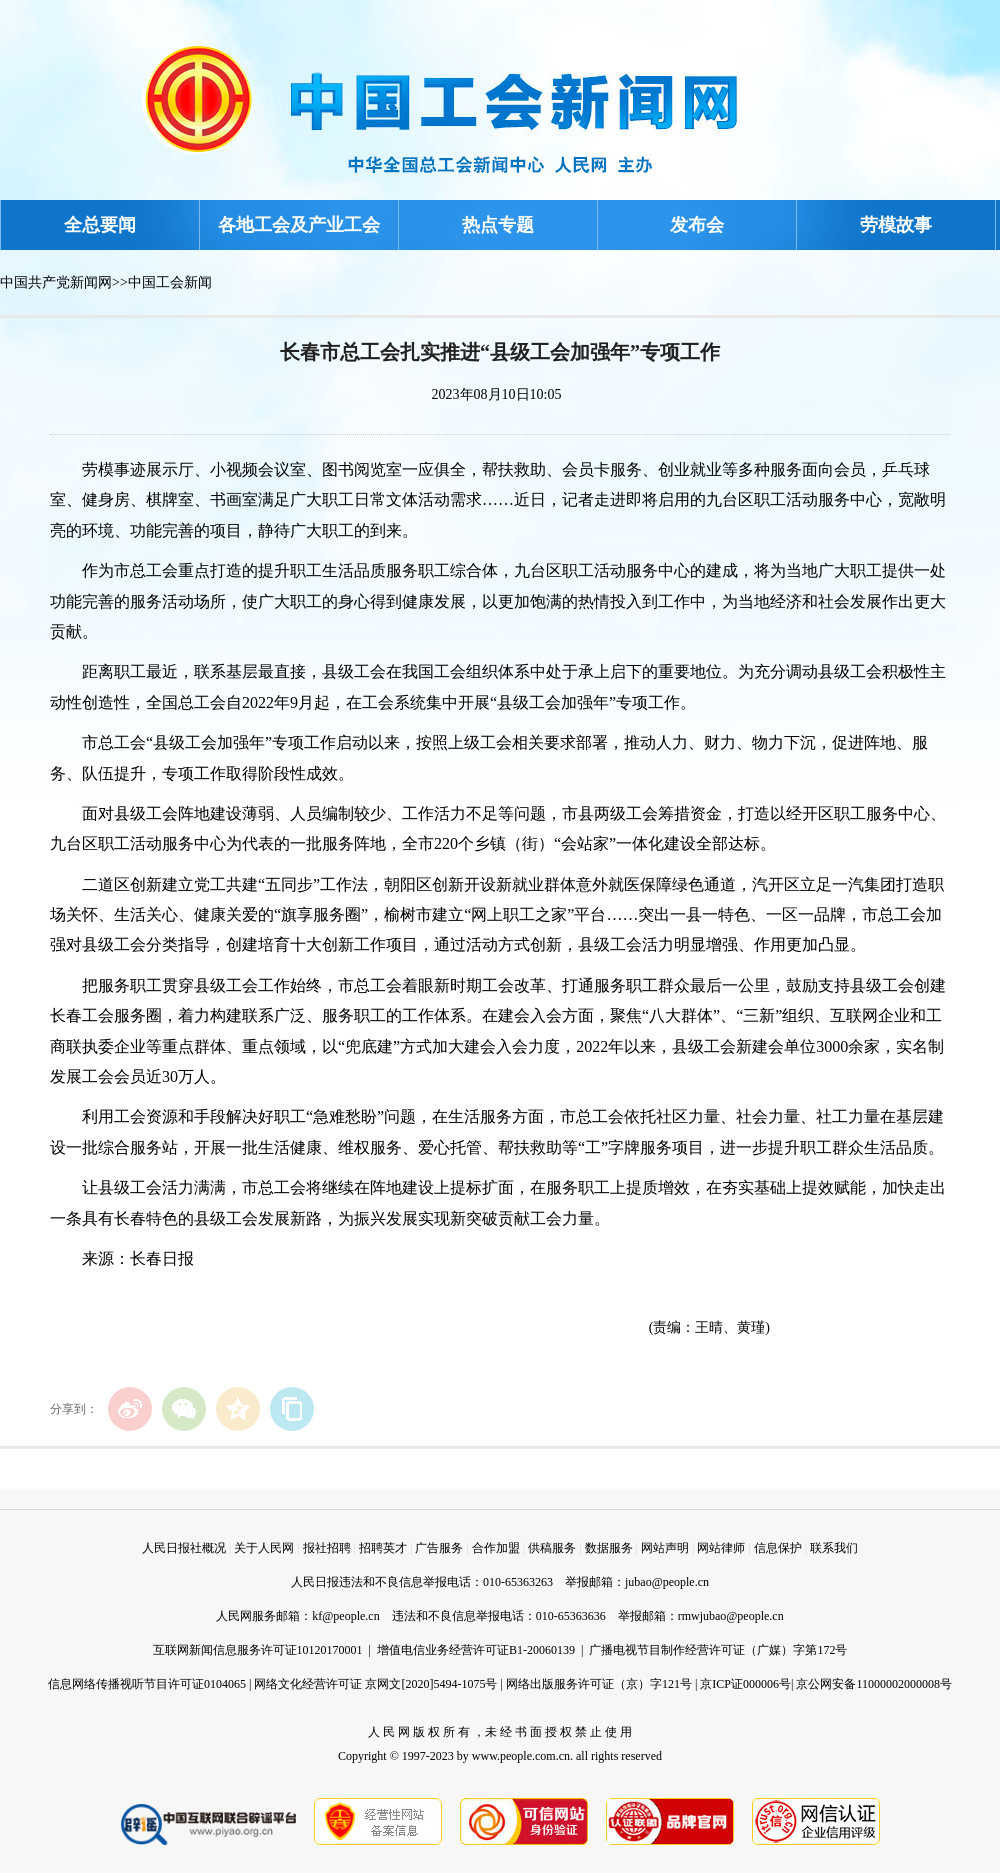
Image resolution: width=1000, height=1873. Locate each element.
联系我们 (834, 1548)
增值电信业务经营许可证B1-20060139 (476, 1650)
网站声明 (665, 1548)
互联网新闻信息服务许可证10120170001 (258, 1650)
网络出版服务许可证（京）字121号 (599, 1684)
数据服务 (609, 1548)
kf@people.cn (345, 1616)
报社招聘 (327, 1548)
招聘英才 (383, 1548)
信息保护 (778, 1548)
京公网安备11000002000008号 (874, 1684)
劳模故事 (896, 225)
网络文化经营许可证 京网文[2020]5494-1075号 (375, 1684)
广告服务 (439, 1548)
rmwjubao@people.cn (731, 1616)
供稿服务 (552, 1548)
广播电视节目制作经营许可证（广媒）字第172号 (718, 1650)
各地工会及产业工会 (299, 225)
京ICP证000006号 (745, 1684)
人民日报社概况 (184, 1548)
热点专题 (498, 225)
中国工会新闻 (170, 282)
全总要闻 (100, 225)
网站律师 (721, 1548)
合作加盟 (496, 1548)
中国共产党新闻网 (56, 282)
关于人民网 (264, 1548)
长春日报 (162, 1258)
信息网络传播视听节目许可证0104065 (147, 1684)
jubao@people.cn (667, 1582)
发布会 (697, 225)
